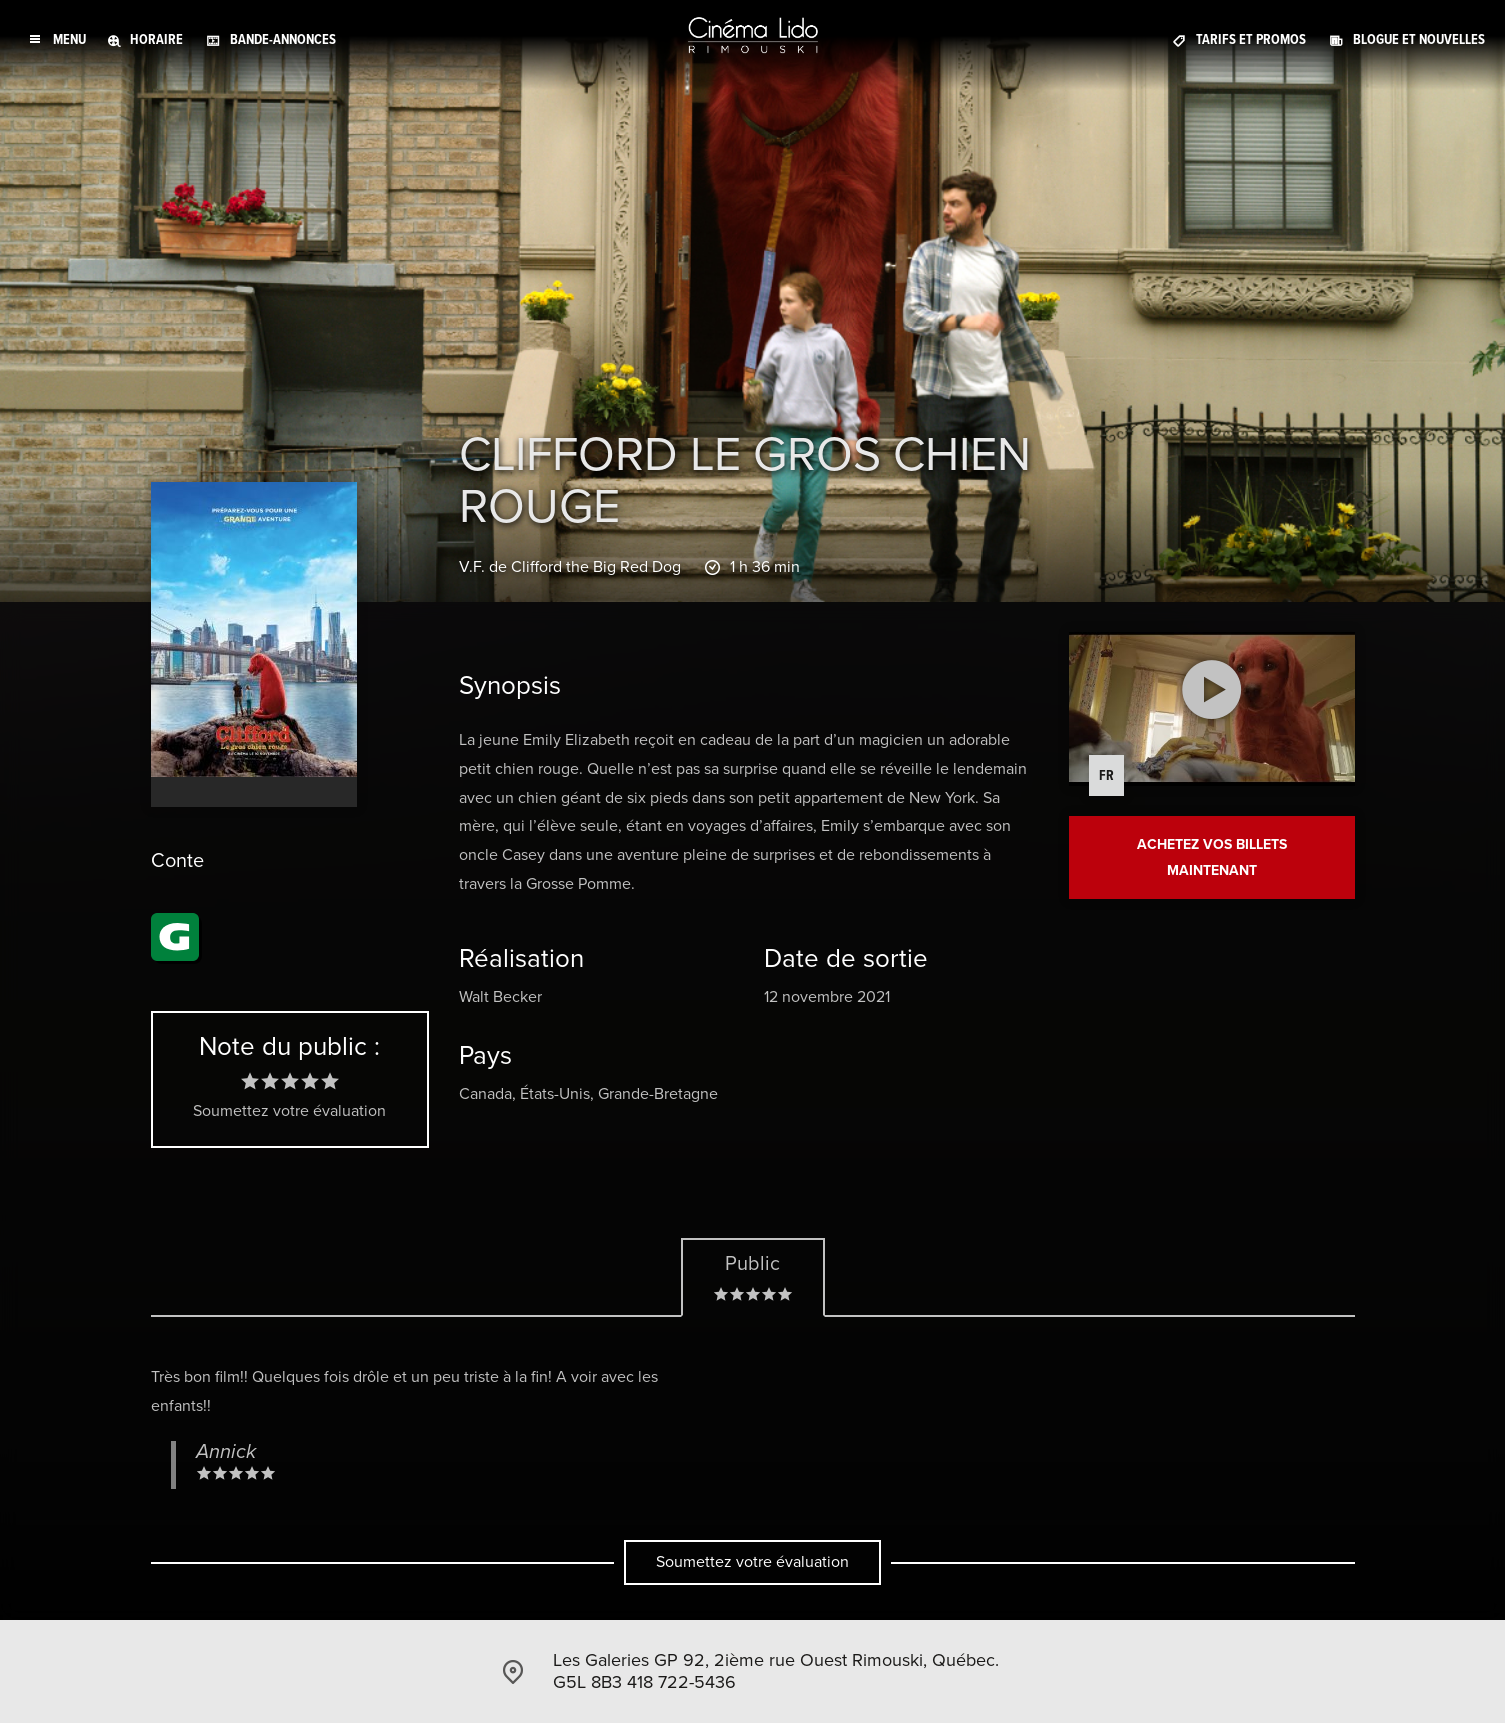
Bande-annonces (283, 39)
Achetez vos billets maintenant (1212, 857)
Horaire (156, 39)
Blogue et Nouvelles (1419, 39)
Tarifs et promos (1251, 39)
